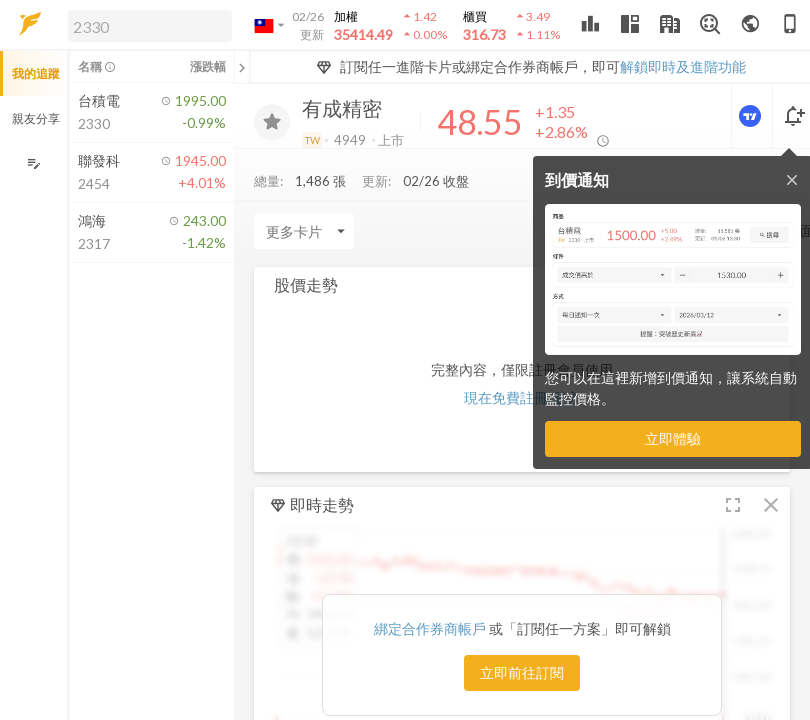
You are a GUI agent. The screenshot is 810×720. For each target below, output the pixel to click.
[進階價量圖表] (752, 116)
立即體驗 (673, 438)
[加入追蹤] (272, 122)
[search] (150, 26)
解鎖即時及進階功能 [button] (683, 66)
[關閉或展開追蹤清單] (242, 67)
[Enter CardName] (304, 231)
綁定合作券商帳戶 (431, 628)
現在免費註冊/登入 (522, 397)
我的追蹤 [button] (36, 73)
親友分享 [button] (36, 118)
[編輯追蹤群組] (33, 163)
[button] (146, 25)
